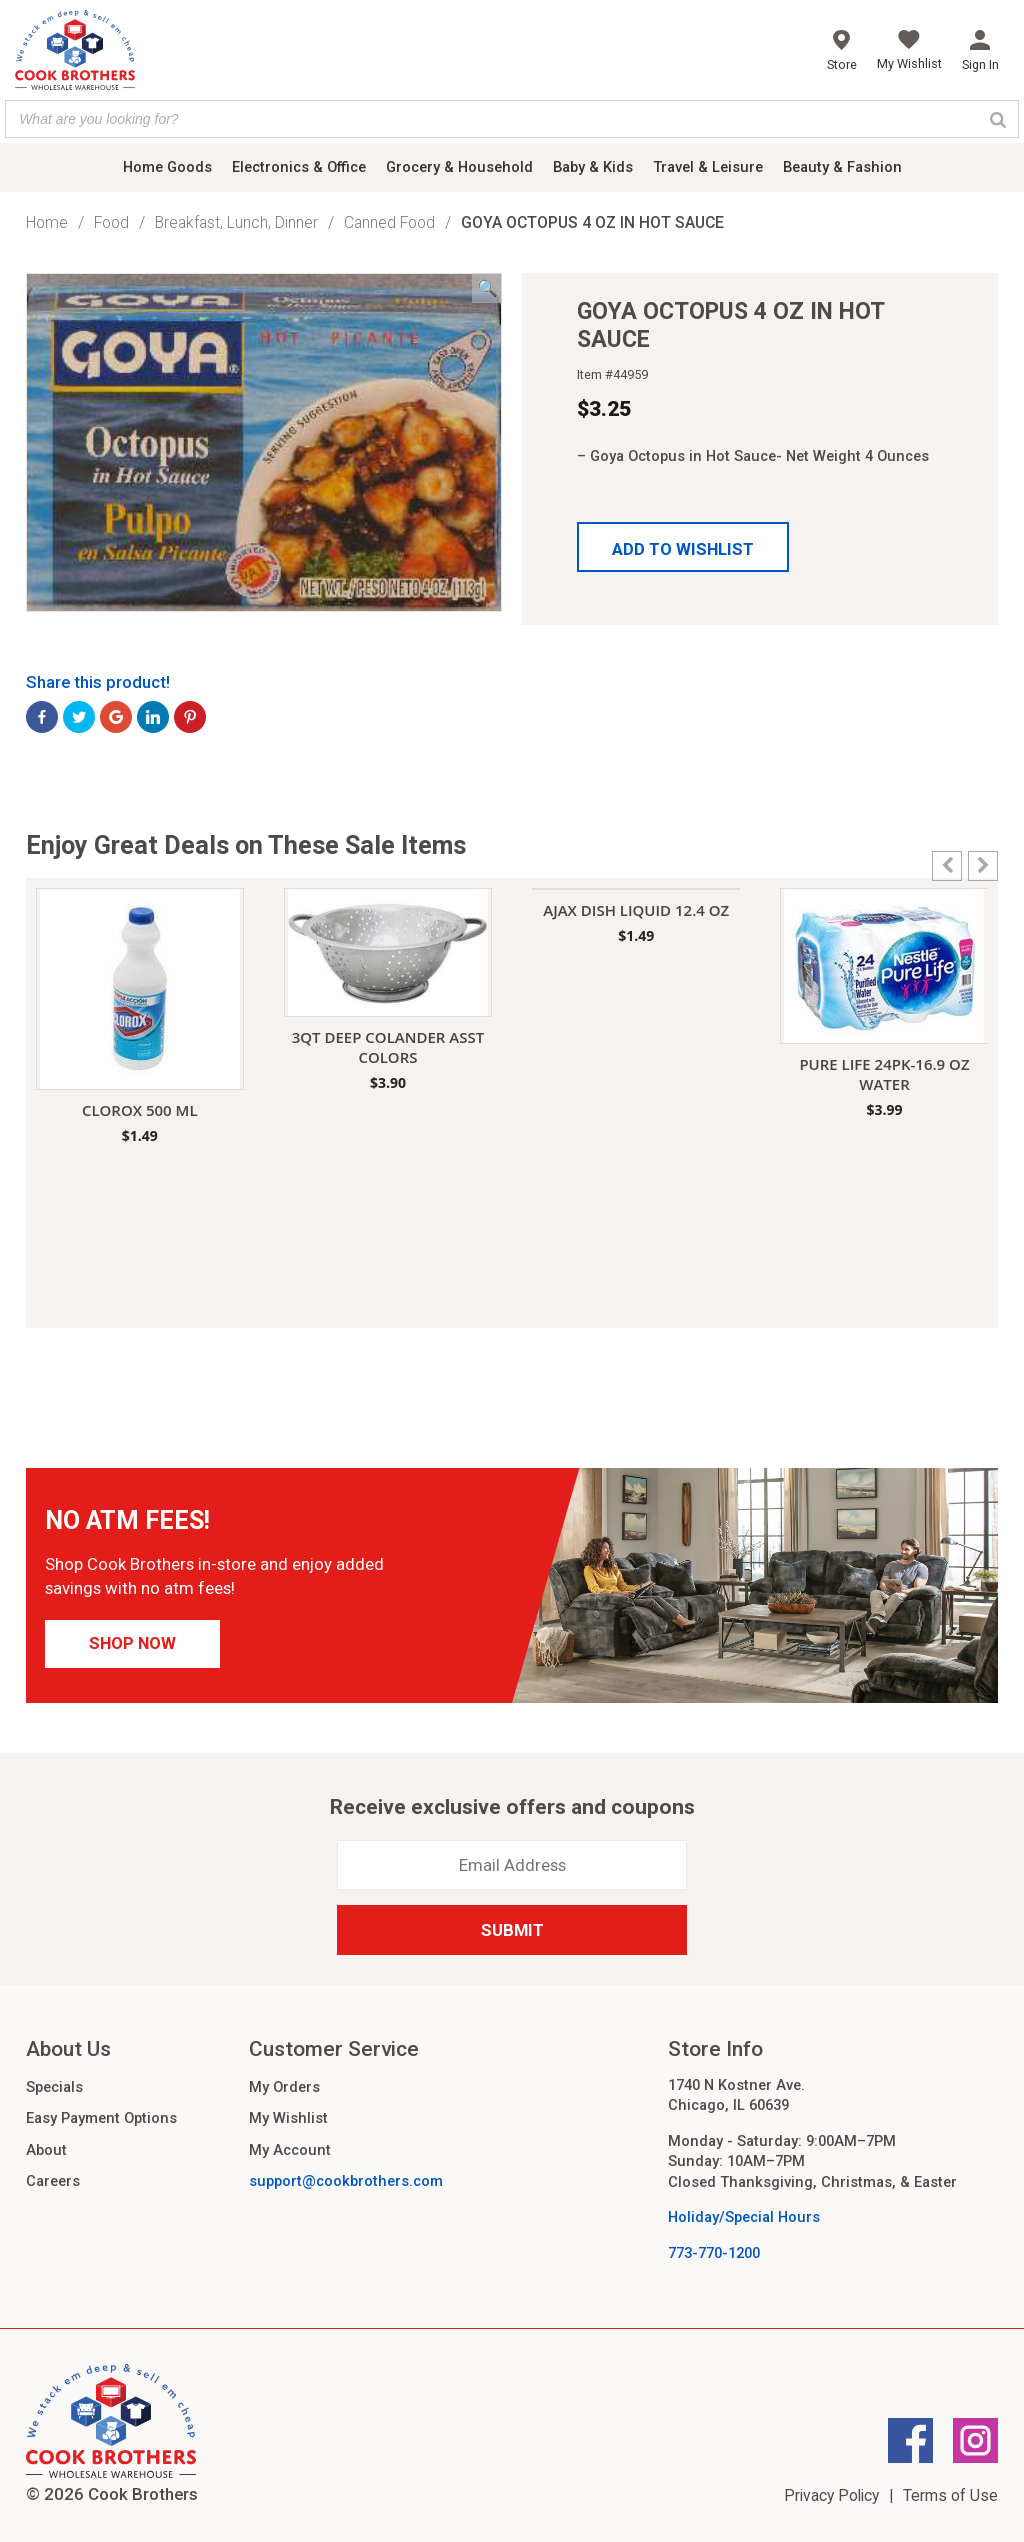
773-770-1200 (714, 2253)
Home (47, 222)
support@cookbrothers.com (346, 2181)
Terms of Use (950, 2495)
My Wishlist (288, 2118)
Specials (54, 2087)
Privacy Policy (831, 2495)
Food (111, 222)
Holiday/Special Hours (744, 2217)
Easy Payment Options (101, 2118)
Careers (53, 2181)
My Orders (284, 2087)
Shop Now (132, 1643)
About (46, 2150)
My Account (290, 2150)
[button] (683, 547)
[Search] (998, 119)
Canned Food (389, 222)
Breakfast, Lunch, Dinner (236, 222)
